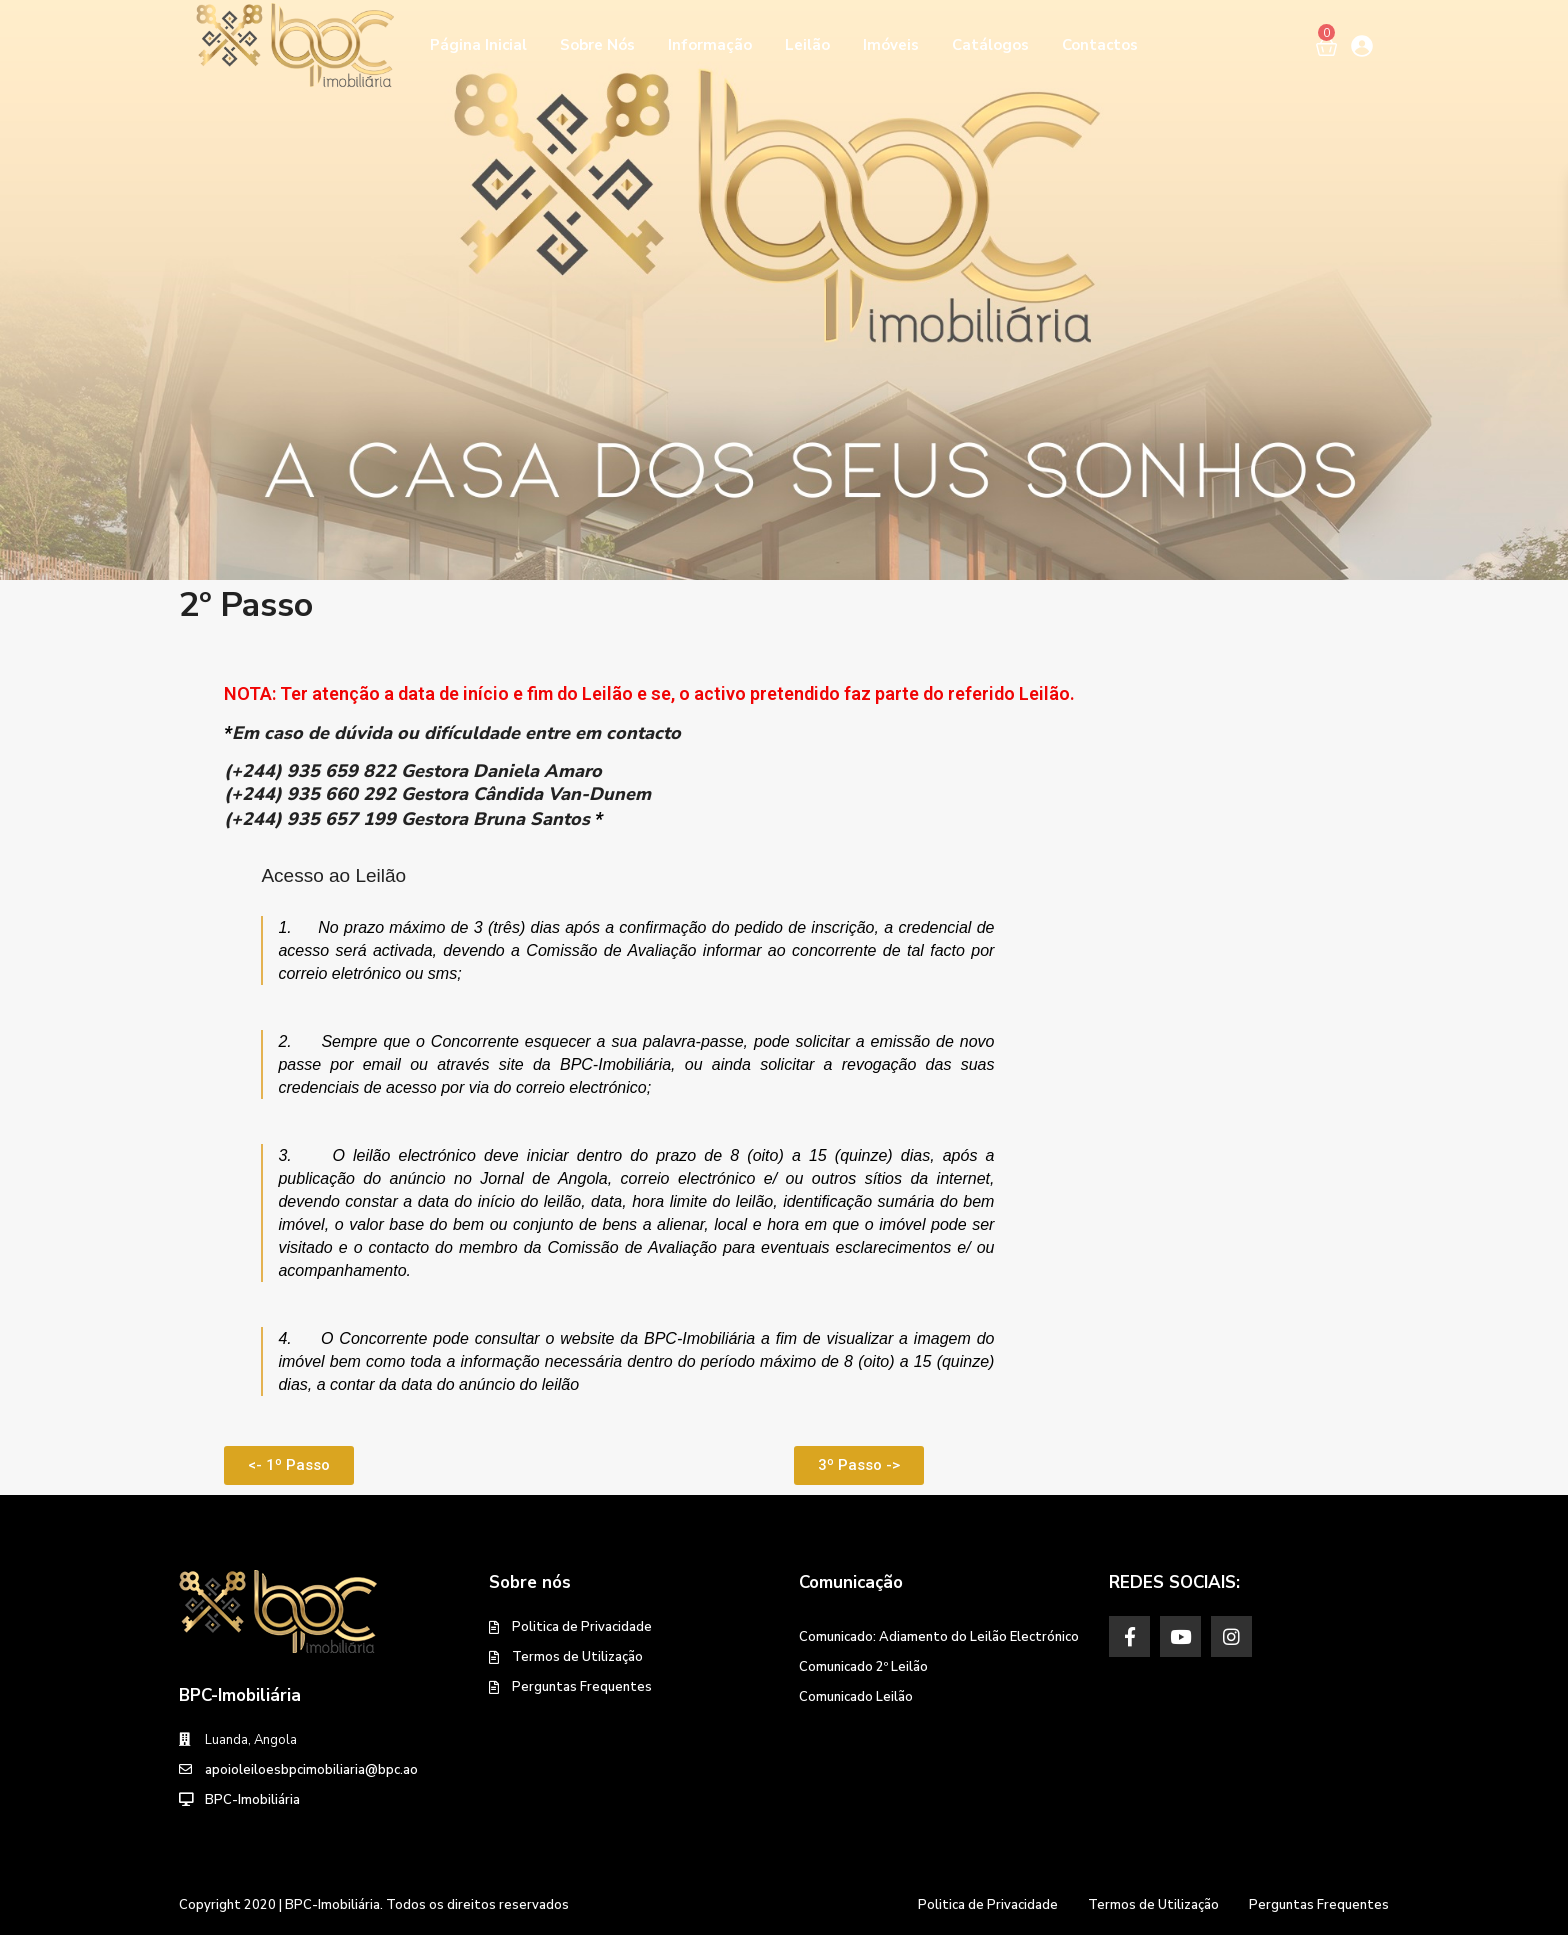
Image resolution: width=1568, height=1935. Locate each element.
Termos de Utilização (577, 1657)
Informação (710, 45)
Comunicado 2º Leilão (863, 1667)
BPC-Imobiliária (252, 1800)
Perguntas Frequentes (582, 1687)
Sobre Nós (597, 45)
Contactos (1100, 45)
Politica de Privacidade (582, 1627)
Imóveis (891, 45)
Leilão (807, 45)
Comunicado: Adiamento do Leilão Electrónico (939, 1637)
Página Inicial (478, 45)
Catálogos (990, 45)
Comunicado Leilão (856, 1697)
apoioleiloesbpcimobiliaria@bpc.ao (311, 1770)
